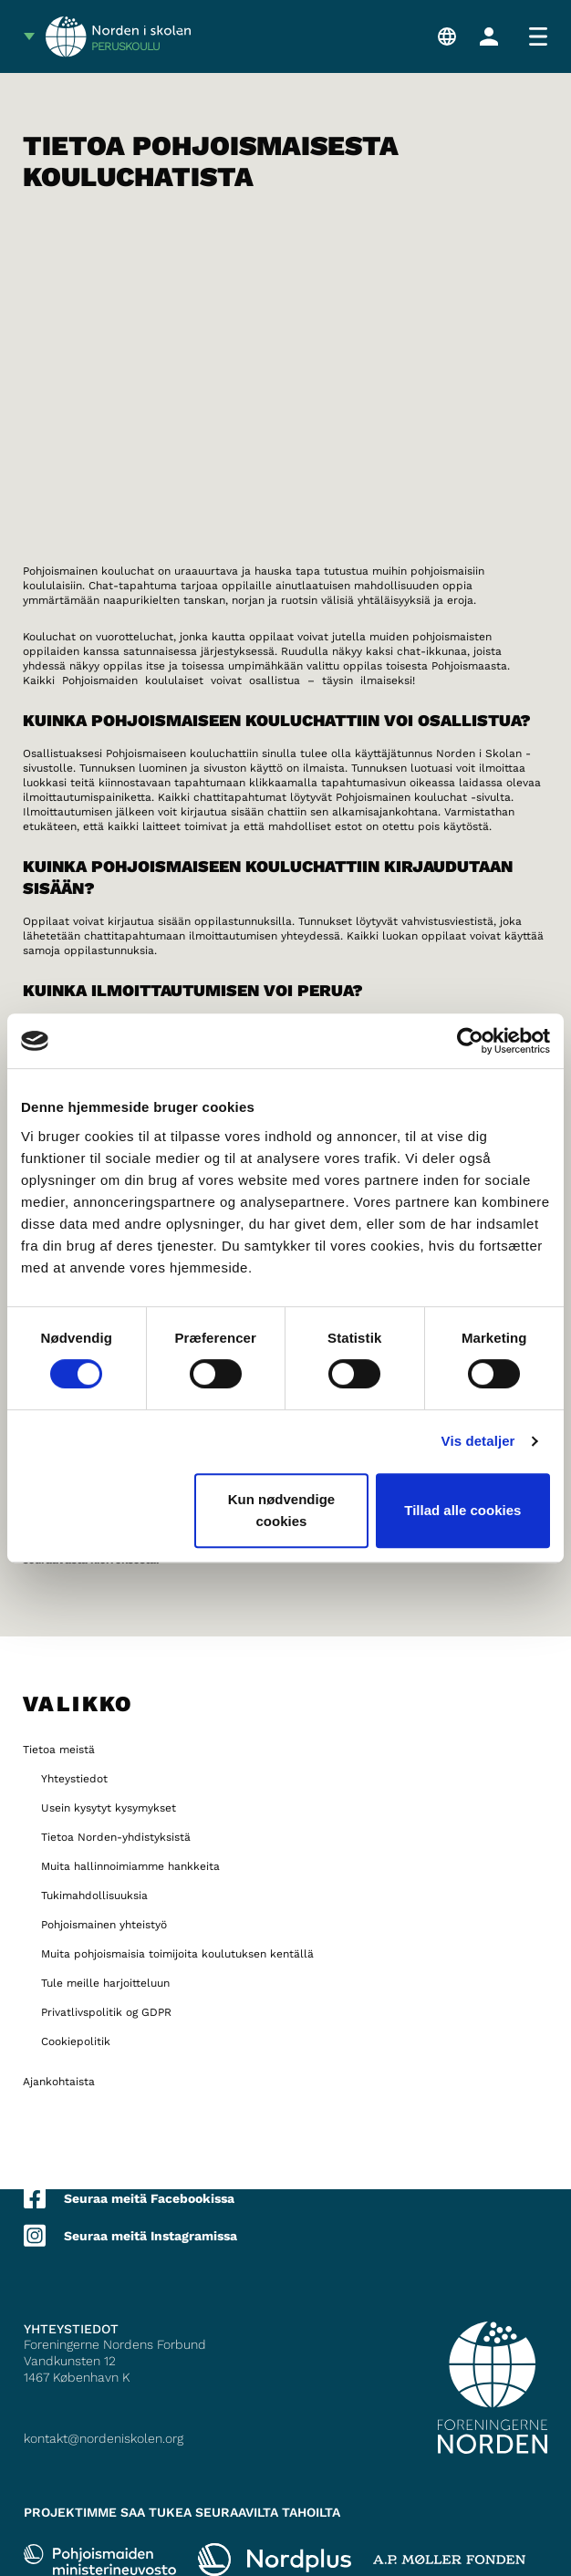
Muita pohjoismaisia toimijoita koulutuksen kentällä (177, 1954)
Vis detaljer (478, 1441)
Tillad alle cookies (462, 1510)
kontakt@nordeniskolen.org (103, 2438)
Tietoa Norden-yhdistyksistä (116, 1837)
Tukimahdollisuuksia (94, 1895)
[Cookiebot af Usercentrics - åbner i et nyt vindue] (470, 1040)
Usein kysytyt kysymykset (108, 1808)
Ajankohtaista (59, 2081)
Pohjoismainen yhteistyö (104, 1924)
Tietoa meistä (59, 1749)
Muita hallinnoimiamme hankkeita (130, 1866)
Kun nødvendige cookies (282, 1510)
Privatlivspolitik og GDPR (106, 2012)
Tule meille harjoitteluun (105, 1983)
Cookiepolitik (75, 2041)
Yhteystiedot (74, 1778)
